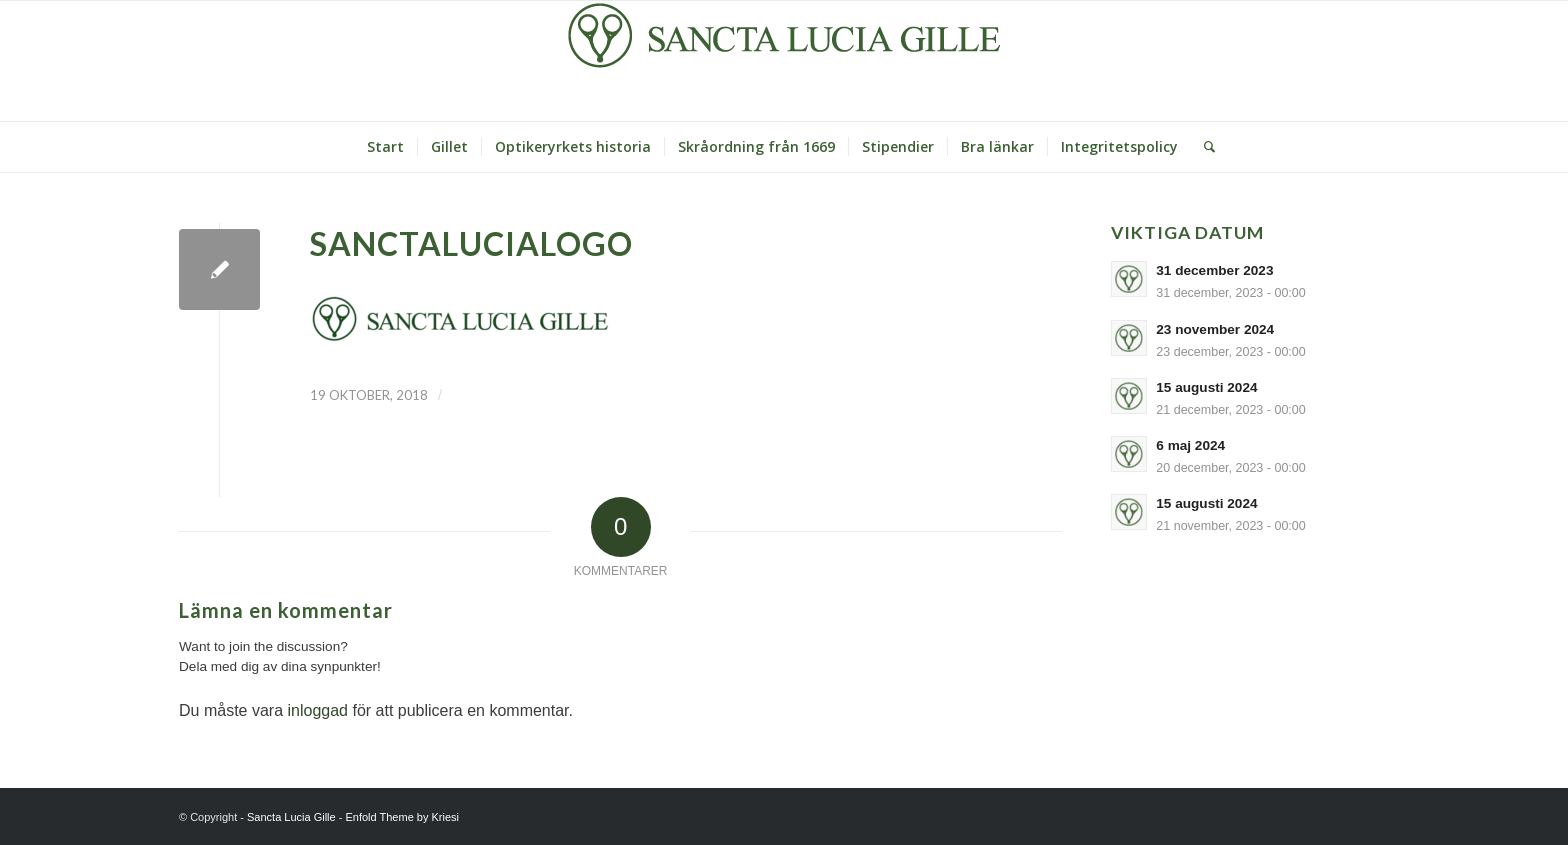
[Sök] (1203, 147)
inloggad (317, 710)
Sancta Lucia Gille (291, 817)
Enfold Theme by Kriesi (402, 817)
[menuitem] (385, 147)
